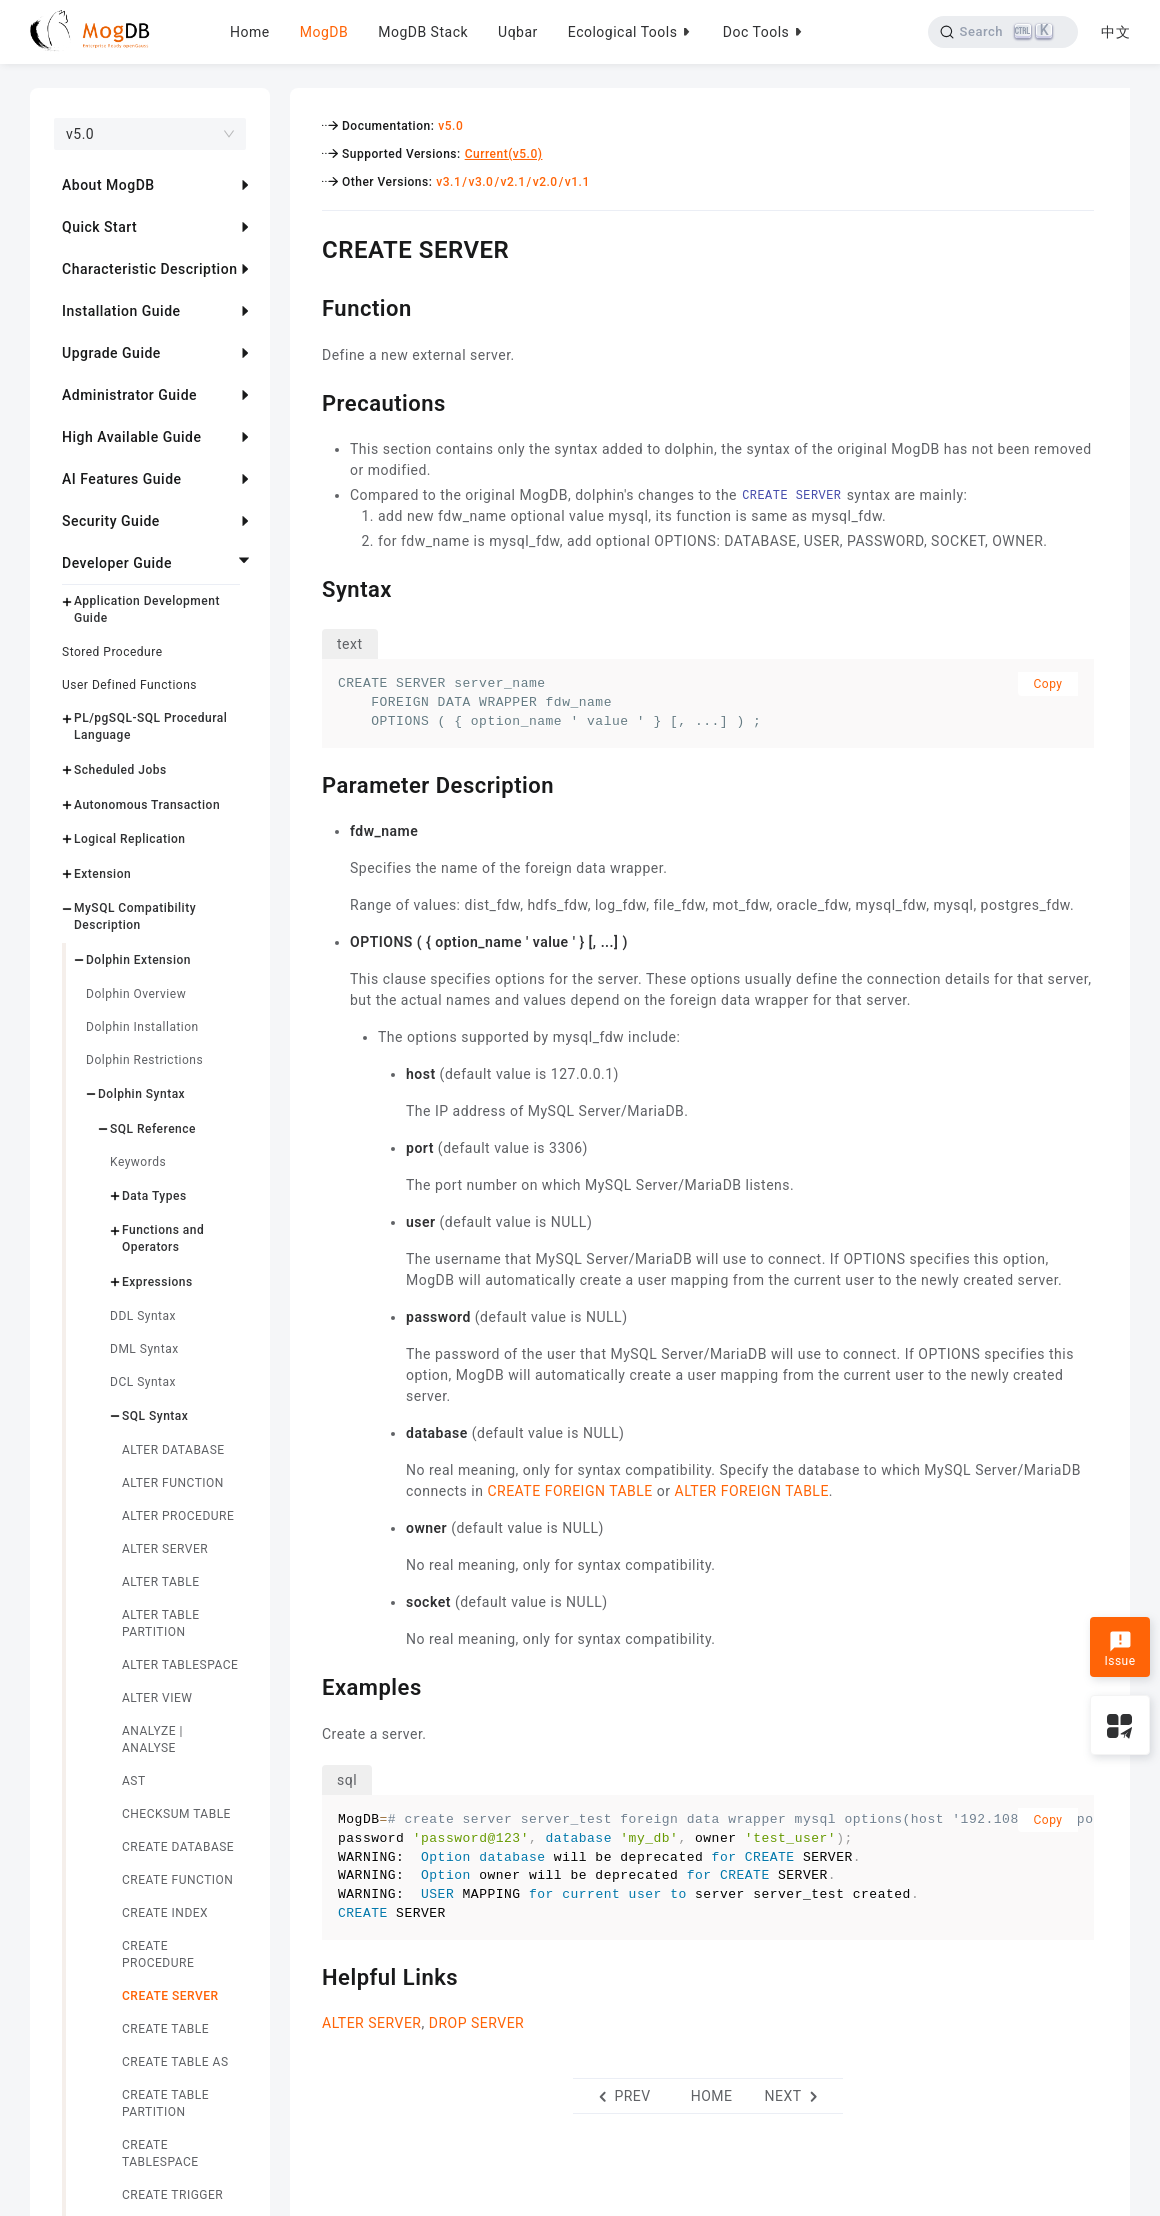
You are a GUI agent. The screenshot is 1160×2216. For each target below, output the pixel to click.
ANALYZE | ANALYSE (152, 1739)
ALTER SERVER (165, 1549)
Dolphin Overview (136, 994)
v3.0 (480, 182)
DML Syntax (144, 1349)
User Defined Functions (129, 685)
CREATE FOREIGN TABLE (569, 1491)
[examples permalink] (307, 1685)
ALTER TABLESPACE (180, 1665)
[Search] (1002, 32)
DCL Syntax (143, 1382)
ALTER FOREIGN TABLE (752, 1491)
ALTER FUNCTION (173, 1483)
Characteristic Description (149, 269)
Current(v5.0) (504, 154)
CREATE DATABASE (178, 1847)
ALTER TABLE (161, 1582)
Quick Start (99, 227)
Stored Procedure (112, 652)
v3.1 (448, 182)
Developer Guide (117, 563)
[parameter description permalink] (307, 783)
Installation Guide (121, 311)
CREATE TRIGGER (172, 2195)
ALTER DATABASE (173, 1450)
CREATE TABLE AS (175, 2062)
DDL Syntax (143, 1316)
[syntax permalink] (307, 587)
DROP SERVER (477, 2023)
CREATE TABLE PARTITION (165, 2103)
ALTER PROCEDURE (178, 1516)
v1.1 (577, 182)
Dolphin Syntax (141, 1094)
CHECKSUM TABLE (176, 1814)
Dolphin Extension (138, 960)
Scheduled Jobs (120, 770)
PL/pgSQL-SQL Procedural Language (150, 726)
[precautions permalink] (307, 401)
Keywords (138, 1162)
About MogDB (108, 185)
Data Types (154, 1196)
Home (250, 32)
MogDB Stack (423, 32)
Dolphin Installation (142, 1027)
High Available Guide (131, 437)
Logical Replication (130, 839)
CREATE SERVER (170, 1996)
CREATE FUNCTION (177, 1880)
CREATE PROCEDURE (158, 1954)
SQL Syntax (155, 1416)
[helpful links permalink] (307, 1975)
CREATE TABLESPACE (160, 2153)
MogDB (324, 32)
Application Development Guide (147, 609)
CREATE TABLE (165, 2029)
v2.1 (513, 182)
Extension (102, 874)
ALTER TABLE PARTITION (161, 1623)
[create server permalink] (307, 247)
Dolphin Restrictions (144, 1060)
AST (134, 1781)
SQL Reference (153, 1129)
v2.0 (545, 182)
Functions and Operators (163, 1238)
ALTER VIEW (157, 1698)
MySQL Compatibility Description (135, 916)
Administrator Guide (129, 395)
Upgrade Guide (111, 353)
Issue (1119, 1649)
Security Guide (111, 521)
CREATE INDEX (165, 1913)
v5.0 (450, 126)
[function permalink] (307, 306)
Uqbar (518, 32)
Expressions (157, 1282)
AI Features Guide (122, 479)
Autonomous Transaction (147, 805)
